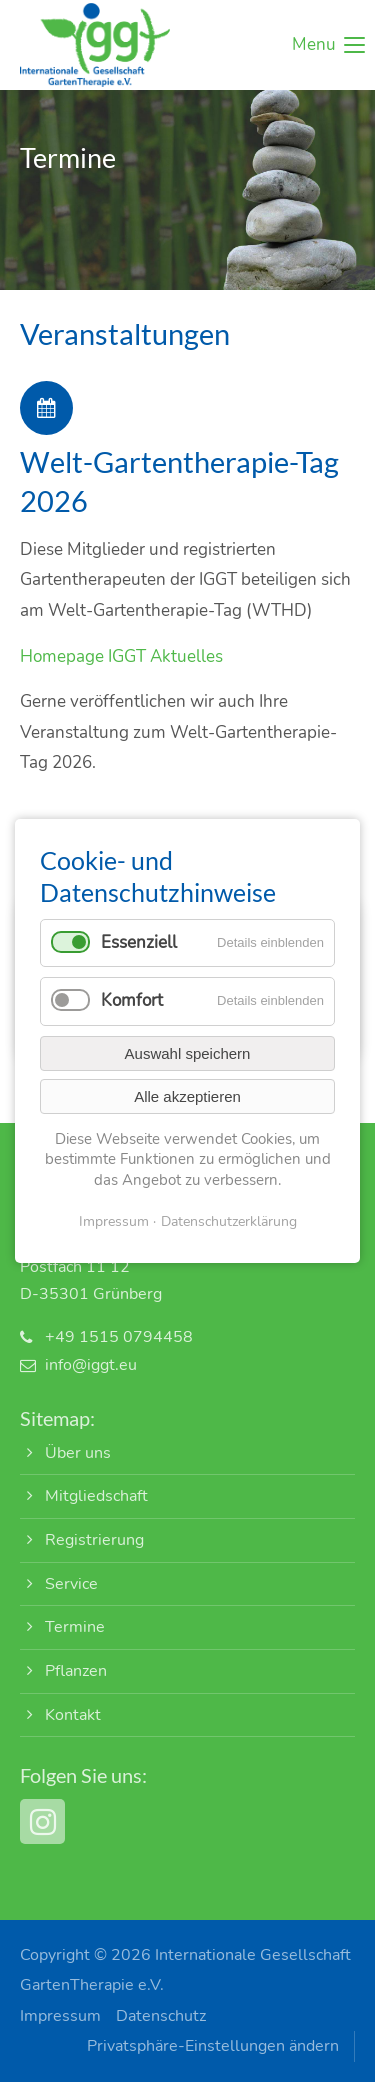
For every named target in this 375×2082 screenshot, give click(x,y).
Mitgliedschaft (96, 1496)
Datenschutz (161, 2016)
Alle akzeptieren (187, 1096)
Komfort (132, 1000)
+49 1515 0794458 (119, 1337)
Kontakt (73, 1715)
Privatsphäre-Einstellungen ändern (213, 2046)
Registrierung (94, 1540)
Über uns (78, 1453)
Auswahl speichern (188, 1053)
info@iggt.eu (91, 1365)
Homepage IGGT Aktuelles (121, 656)
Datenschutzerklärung (229, 1221)
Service (71, 1584)
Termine (75, 1627)
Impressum (60, 2016)
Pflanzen (76, 1671)
